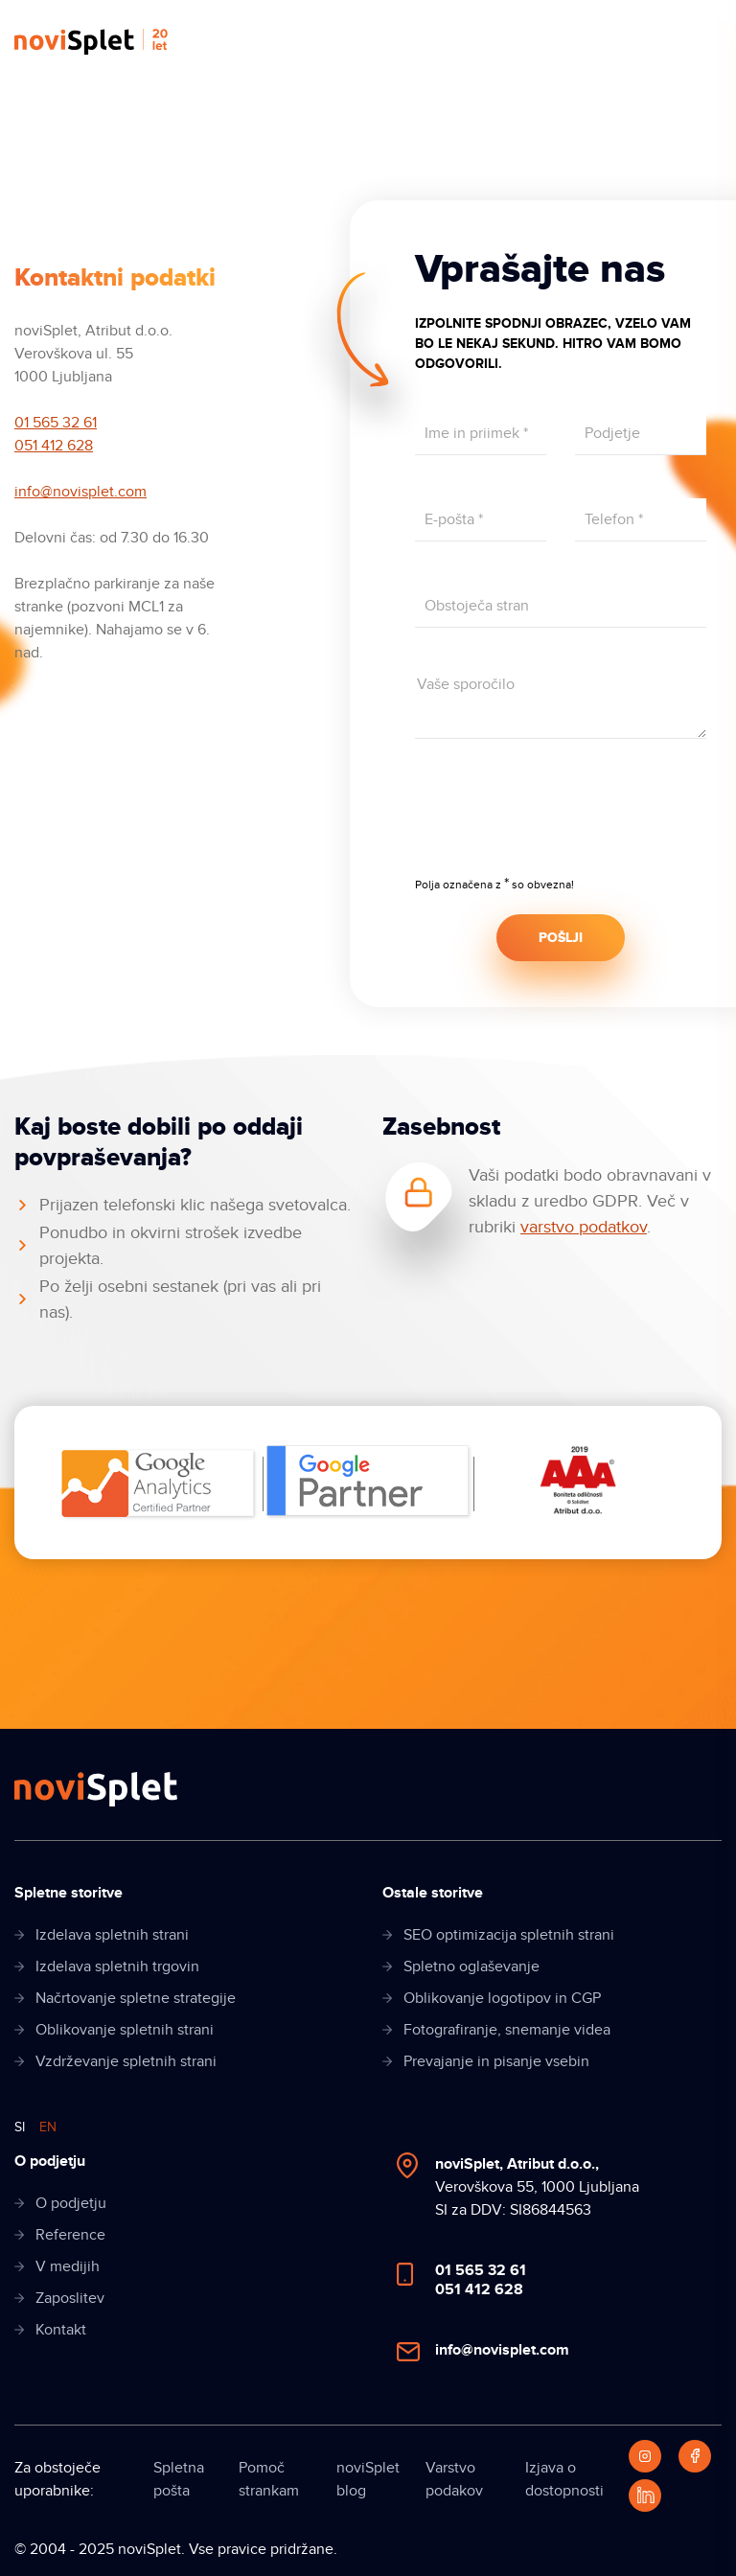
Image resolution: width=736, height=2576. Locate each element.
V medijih (67, 2266)
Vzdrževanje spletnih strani (126, 2061)
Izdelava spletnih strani (112, 1934)
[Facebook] (694, 2456)
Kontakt (60, 2329)
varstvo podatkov (583, 1227)
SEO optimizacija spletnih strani (508, 1934)
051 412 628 (53, 445)
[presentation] (560, 820)
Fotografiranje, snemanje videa (506, 2029)
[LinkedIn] (645, 2495)
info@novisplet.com (80, 491)
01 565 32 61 (55, 422)
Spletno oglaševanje (471, 1966)
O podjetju (70, 2203)
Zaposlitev (69, 2298)
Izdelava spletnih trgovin (117, 1966)
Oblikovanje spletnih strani (124, 2029)
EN (48, 2127)
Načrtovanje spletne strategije (135, 1998)
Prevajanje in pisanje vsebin (496, 2061)
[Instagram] (645, 2456)
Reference (70, 2234)
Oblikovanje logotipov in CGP (502, 1998)
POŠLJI (561, 938)
